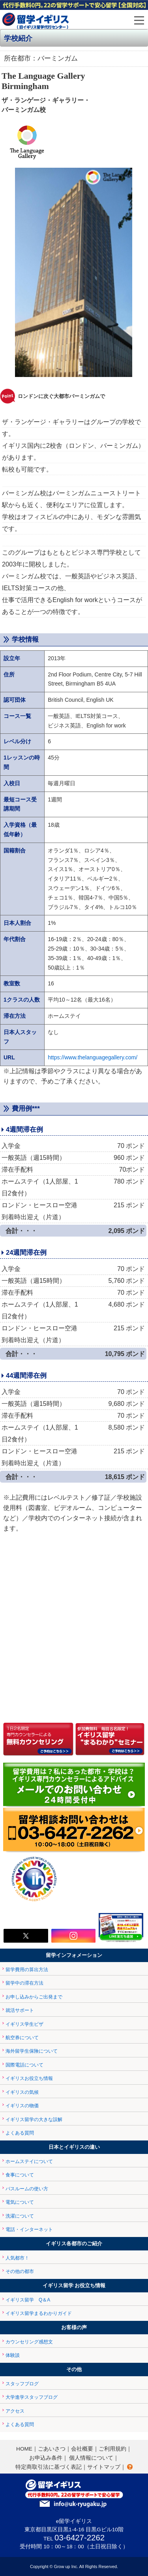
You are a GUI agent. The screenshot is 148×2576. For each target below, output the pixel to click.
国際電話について (24, 2065)
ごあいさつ (52, 2449)
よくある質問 (20, 2133)
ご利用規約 (112, 2449)
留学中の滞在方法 (24, 1983)
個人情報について (91, 2458)
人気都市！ (17, 2258)
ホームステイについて (29, 2161)
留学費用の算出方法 (27, 1969)
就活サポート (20, 2010)
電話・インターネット (29, 2229)
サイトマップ (103, 2467)
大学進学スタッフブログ (32, 2397)
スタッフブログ (22, 2384)
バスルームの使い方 (27, 2188)
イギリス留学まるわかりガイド (39, 2313)
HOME (24, 2449)
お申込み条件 (45, 2458)
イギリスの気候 (22, 2092)
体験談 (13, 2355)
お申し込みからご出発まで (34, 1997)
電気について (20, 2202)
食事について (20, 2175)
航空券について (22, 2037)
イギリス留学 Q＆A (28, 2300)
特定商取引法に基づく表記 (48, 2467)
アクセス (15, 2411)
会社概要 (82, 2449)
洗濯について (20, 2216)
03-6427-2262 (79, 2537)
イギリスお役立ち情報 (29, 2078)
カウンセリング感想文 (29, 2342)
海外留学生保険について (32, 2051)
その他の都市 (20, 2271)
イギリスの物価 (22, 2105)
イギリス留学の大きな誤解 (34, 2119)
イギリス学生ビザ (24, 2024)
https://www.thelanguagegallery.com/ (92, 1057)
